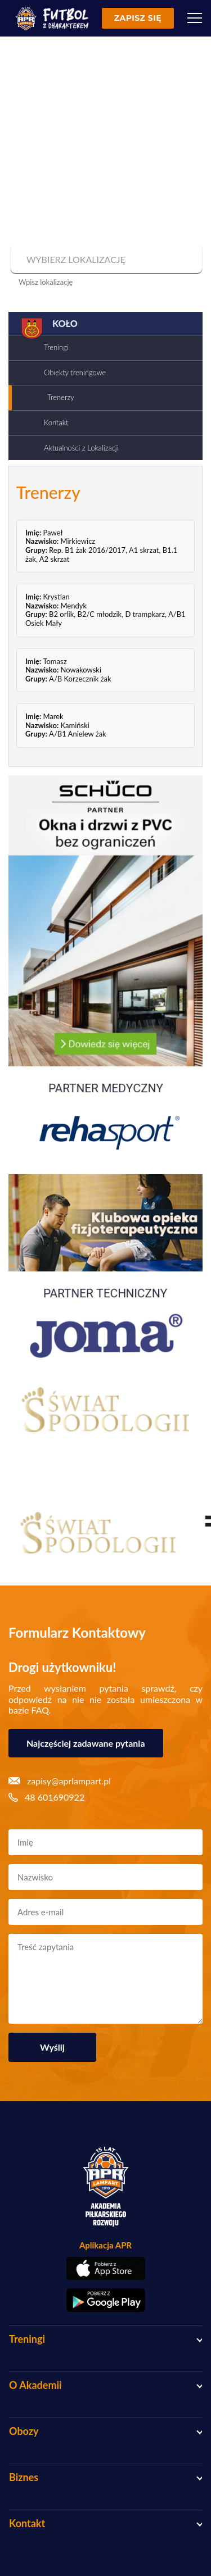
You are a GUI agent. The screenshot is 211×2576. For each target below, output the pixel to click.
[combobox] (105, 259)
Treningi (56, 347)
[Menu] (194, 18)
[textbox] (105, 259)
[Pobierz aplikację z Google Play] (105, 2300)
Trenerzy (60, 397)
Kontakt (56, 422)
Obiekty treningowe (75, 372)
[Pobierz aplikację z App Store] (105, 2268)
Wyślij (52, 2047)
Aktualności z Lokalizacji (81, 447)
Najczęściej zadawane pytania (85, 1743)
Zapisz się (137, 18)
